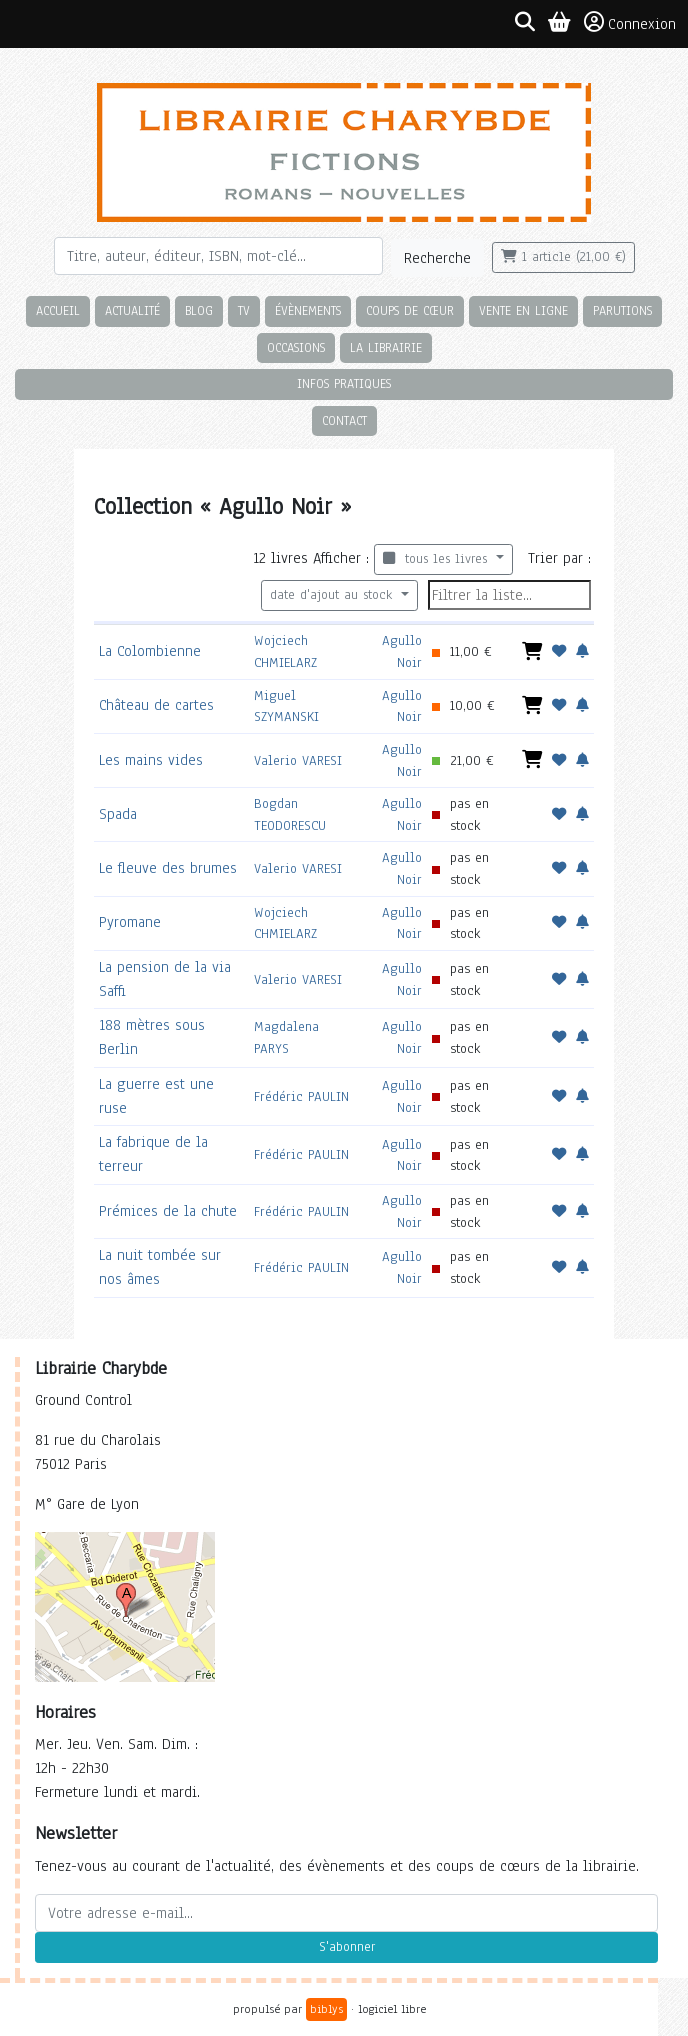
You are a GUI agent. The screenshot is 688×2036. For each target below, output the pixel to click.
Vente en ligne (523, 310)
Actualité (132, 310)
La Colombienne (150, 651)
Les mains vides (151, 760)
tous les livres (437, 559)
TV (244, 310)
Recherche (437, 258)
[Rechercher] (218, 256)
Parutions (622, 310)
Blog (199, 310)
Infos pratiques (344, 383)
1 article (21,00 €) (563, 257)
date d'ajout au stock (333, 595)
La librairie (386, 347)
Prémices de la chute (168, 1211)
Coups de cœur (410, 310)
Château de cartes (156, 705)
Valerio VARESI (298, 760)
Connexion (630, 23)
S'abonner (347, 1947)
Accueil (58, 310)
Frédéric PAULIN (301, 1096)
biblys (326, 2009)
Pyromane (130, 922)
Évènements (308, 310)
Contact (344, 420)
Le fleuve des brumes (168, 868)
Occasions (296, 347)
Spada (118, 814)
